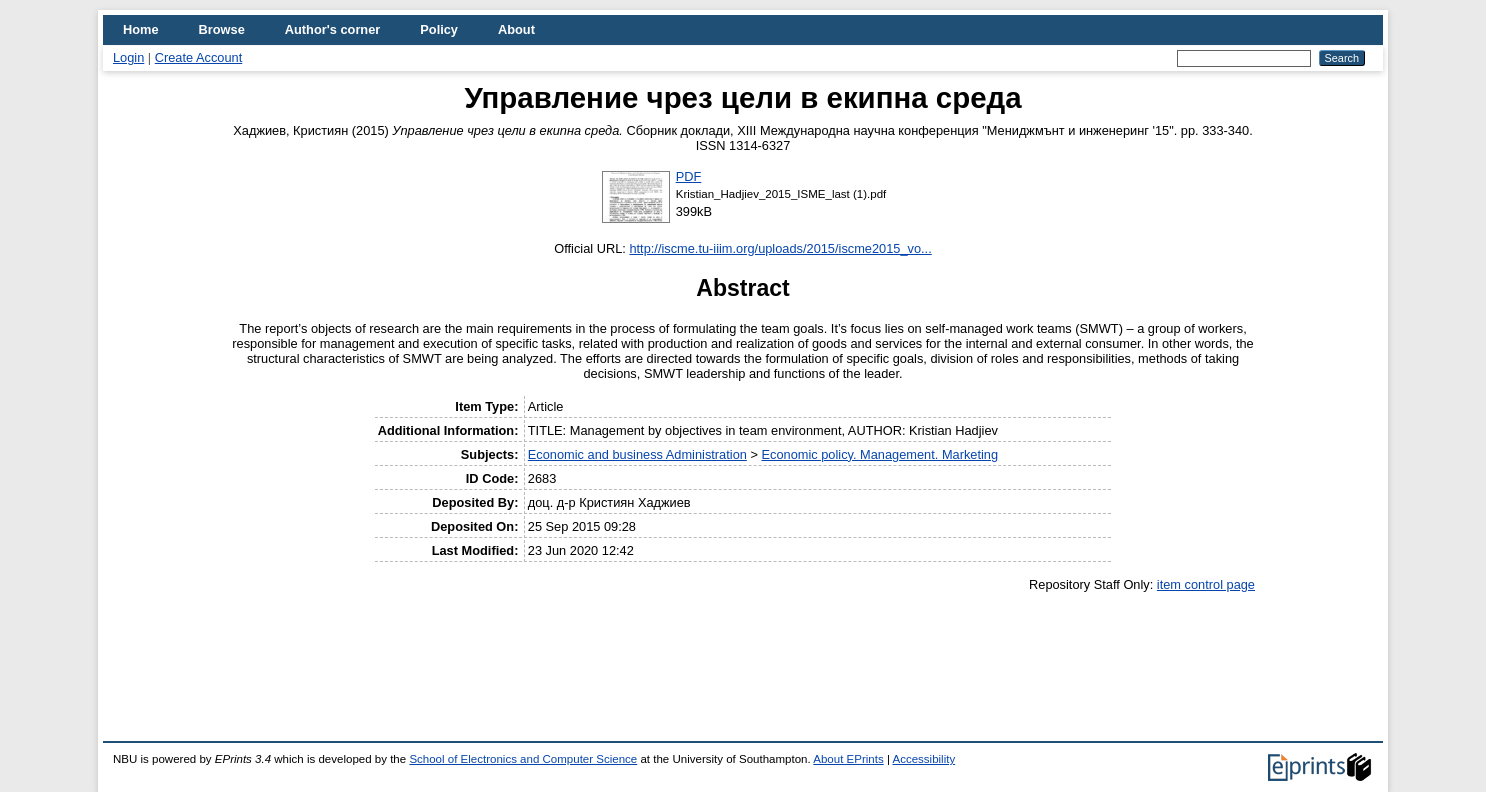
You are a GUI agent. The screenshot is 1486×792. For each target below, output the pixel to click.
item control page (1206, 584)
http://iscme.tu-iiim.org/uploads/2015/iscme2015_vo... (780, 248)
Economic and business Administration (637, 454)
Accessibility (923, 759)
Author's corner (332, 29)
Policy (439, 29)
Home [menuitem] (141, 29)
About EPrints (848, 759)
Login (128, 57)
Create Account (199, 57)
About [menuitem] (516, 29)
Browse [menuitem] (222, 29)
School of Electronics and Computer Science (523, 759)
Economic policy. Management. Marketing (879, 454)
